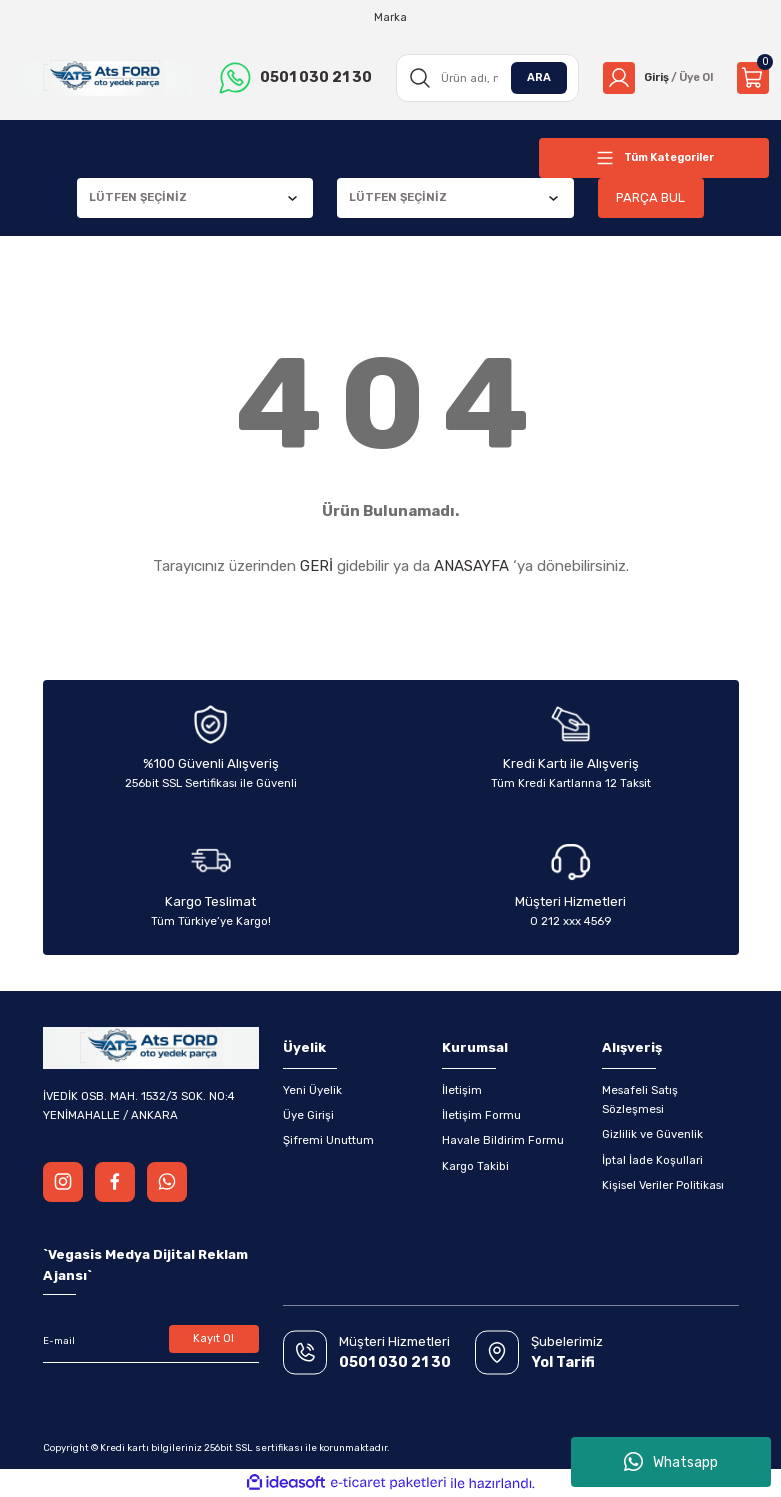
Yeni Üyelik (312, 1090)
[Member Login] (654, 78)
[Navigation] (654, 158)
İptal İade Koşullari (652, 1160)
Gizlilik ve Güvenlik (652, 1134)
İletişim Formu (481, 1115)
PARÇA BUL (651, 197)
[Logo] (102, 78)
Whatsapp (671, 1462)
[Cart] (753, 78)
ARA (532, 77)
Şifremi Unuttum (328, 1140)
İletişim (462, 1090)
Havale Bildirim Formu (503, 1140)
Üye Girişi (308, 1115)
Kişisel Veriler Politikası (663, 1185)
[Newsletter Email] (151, 1341)
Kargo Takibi (475, 1166)
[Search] (483, 78)
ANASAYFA (471, 566)
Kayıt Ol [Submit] (213, 1339)
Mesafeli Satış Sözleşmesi (640, 1099)
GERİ (316, 566)
